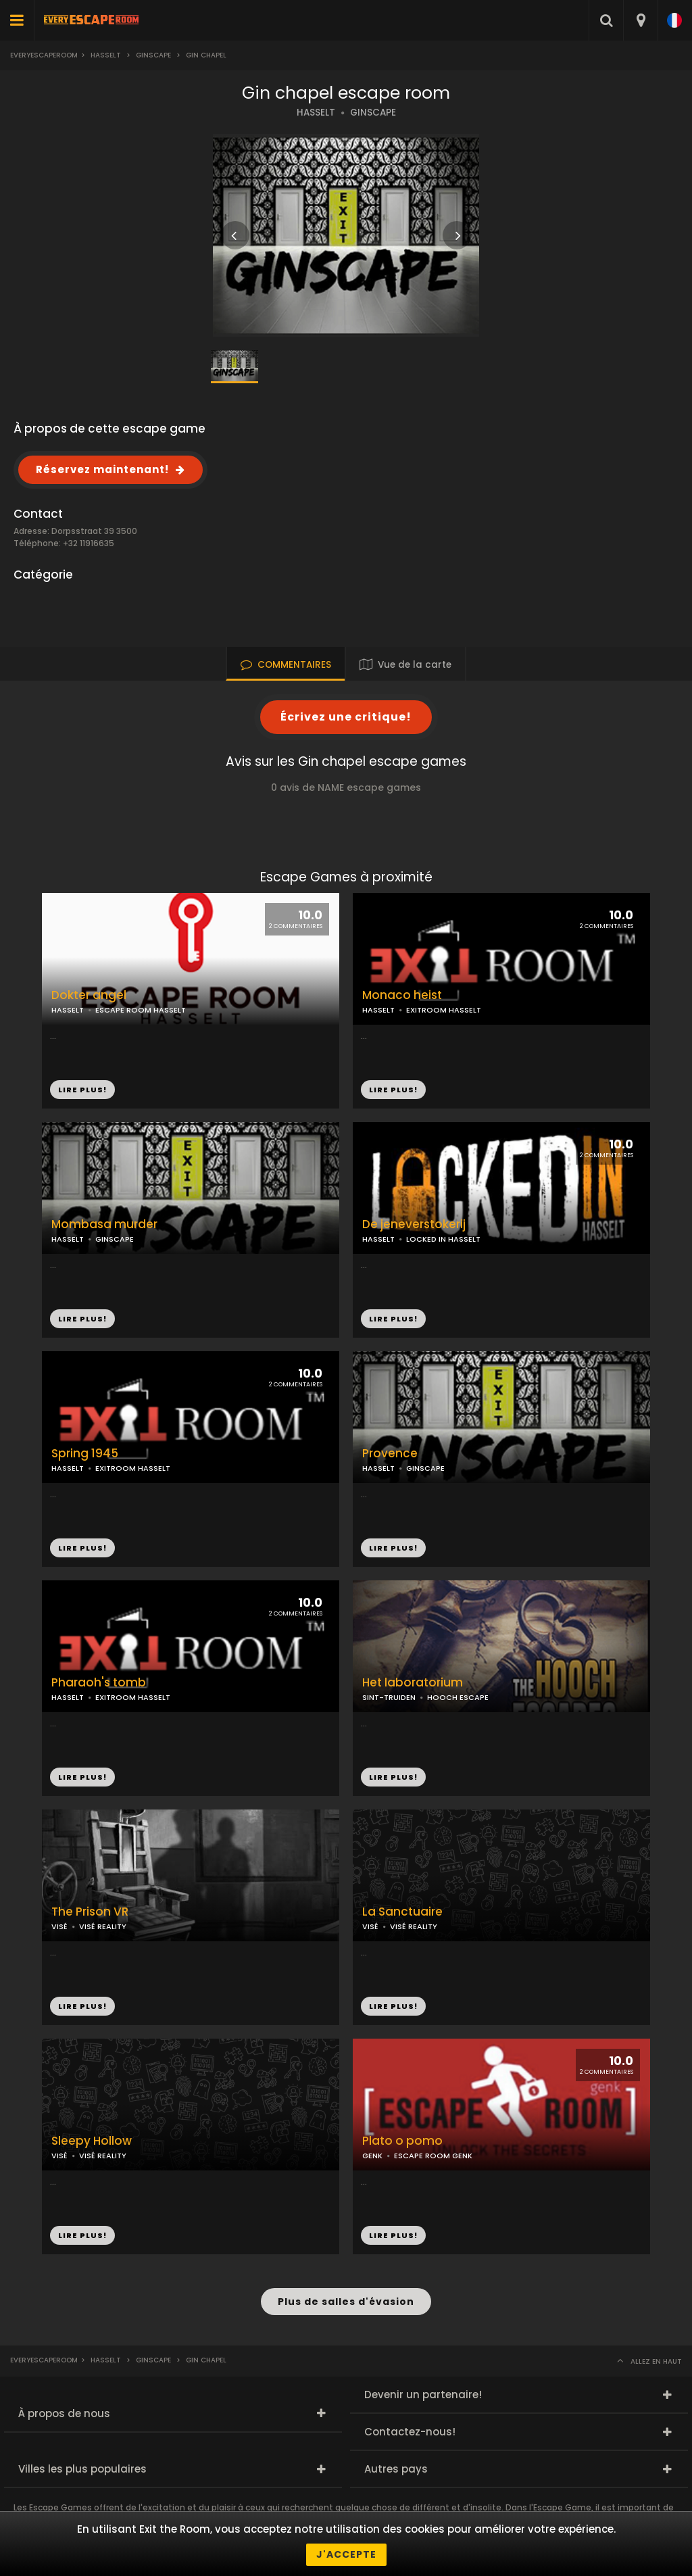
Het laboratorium (412, 1683)
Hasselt (106, 55)
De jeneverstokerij (414, 1224)
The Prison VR (89, 1912)
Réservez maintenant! (102, 469)
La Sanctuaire (402, 1912)
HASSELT (316, 112)
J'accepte (346, 2554)
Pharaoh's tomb (98, 1683)
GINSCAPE (373, 112)
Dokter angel (88, 995)
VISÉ (59, 1926)
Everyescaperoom (44, 55)
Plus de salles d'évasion (346, 2301)
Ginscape (153, 55)
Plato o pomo (402, 2141)
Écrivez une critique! (346, 717)
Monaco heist (402, 995)
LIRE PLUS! (393, 1089)
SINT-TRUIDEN (389, 1697)
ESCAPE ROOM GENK (433, 2155)
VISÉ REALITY (102, 1926)
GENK (372, 2155)
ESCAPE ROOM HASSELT (140, 1009)
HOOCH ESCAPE (458, 1697)
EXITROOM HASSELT (443, 1009)
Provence (390, 1454)
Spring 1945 (84, 1454)
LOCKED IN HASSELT (443, 1239)
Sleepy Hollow (91, 2141)
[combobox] (640, 20)
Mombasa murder (104, 1224)
